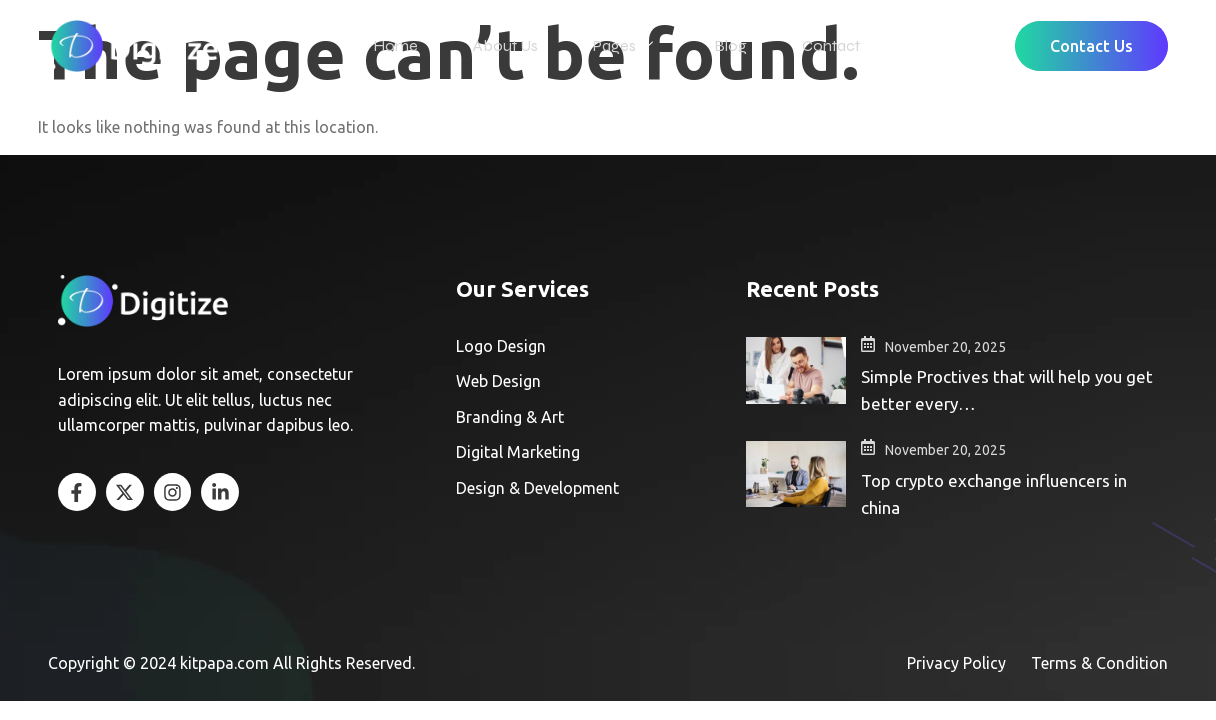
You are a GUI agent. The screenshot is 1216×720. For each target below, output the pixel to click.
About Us (510, 43)
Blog (725, 43)
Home (405, 43)
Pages (623, 44)
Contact (821, 43)
